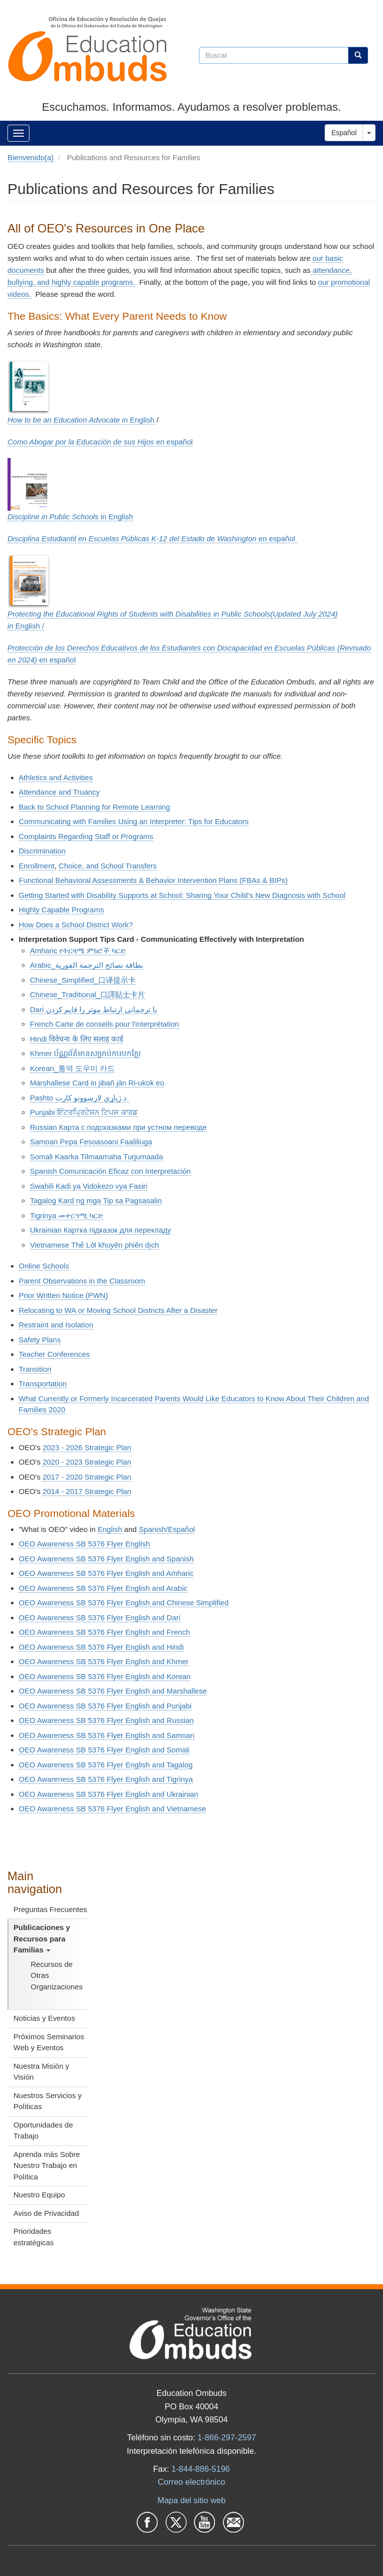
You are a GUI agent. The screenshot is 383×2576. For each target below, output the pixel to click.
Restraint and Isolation (56, 1324)
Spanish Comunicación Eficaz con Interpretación (110, 1171)
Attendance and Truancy (59, 792)
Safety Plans (40, 1339)
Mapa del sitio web (192, 2500)
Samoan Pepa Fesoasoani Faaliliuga (91, 1141)
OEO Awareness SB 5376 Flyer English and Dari (100, 1617)
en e (99, 441)
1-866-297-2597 (226, 2437)
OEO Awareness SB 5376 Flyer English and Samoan (106, 1735)
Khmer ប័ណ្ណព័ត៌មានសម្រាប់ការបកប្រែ (85, 1053)
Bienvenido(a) (30, 157)
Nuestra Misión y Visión (41, 2072)
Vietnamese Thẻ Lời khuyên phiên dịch (94, 1245)
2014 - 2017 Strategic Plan (86, 1491)
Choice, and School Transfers (108, 865)
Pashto (41, 1097)
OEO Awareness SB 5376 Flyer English (84, 1543)
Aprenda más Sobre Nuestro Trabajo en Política (46, 2165)
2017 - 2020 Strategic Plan (86, 1477)
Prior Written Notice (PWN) (63, 1295)
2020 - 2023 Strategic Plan (86, 1462)
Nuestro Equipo (39, 2194)
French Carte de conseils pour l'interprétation (104, 1024)
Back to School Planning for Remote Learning (95, 807)
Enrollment (37, 865)
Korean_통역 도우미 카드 (72, 1068)
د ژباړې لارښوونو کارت (92, 1097)
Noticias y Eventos (44, 2018)
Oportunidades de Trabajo (43, 2131)
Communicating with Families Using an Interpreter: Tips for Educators (134, 821)
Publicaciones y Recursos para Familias (41, 1938)
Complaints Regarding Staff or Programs (86, 836)
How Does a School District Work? (76, 924)
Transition (35, 1369)
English (81, 420)
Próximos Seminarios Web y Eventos (48, 2042)
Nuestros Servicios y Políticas (47, 2101)
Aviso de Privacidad (46, 2213)
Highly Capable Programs (61, 909)
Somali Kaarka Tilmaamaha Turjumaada (96, 1156)
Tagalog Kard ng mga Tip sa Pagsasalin (96, 1200)
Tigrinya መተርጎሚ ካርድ (66, 1215)
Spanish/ (167, 1529)
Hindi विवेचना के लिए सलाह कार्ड (76, 1039)
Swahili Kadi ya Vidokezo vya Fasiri (89, 1186)
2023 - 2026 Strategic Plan (86, 1447)
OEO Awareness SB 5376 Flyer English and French (104, 1632)
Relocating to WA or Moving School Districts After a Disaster (118, 1310)
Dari (93, 1009)
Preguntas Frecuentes (50, 1909)
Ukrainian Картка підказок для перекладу (100, 1230)
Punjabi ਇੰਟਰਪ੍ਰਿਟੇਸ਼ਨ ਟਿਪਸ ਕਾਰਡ (84, 1112)
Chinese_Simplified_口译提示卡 (83, 980)
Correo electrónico (191, 2481)
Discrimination (42, 851)
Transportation (43, 1383)
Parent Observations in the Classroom (82, 1281)
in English (70, 516)
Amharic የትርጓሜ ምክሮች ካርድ (78, 950)
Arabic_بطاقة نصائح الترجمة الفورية (86, 965)
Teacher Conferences (54, 1354)
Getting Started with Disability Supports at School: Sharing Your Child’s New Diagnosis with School (182, 895)
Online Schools (44, 1266)
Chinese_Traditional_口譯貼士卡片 (87, 994)
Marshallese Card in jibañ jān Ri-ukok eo (97, 1082)
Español (344, 133)
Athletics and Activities (56, 777)
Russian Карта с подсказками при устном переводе (118, 1127)
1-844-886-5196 (201, 2468)
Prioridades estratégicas (33, 2237)
